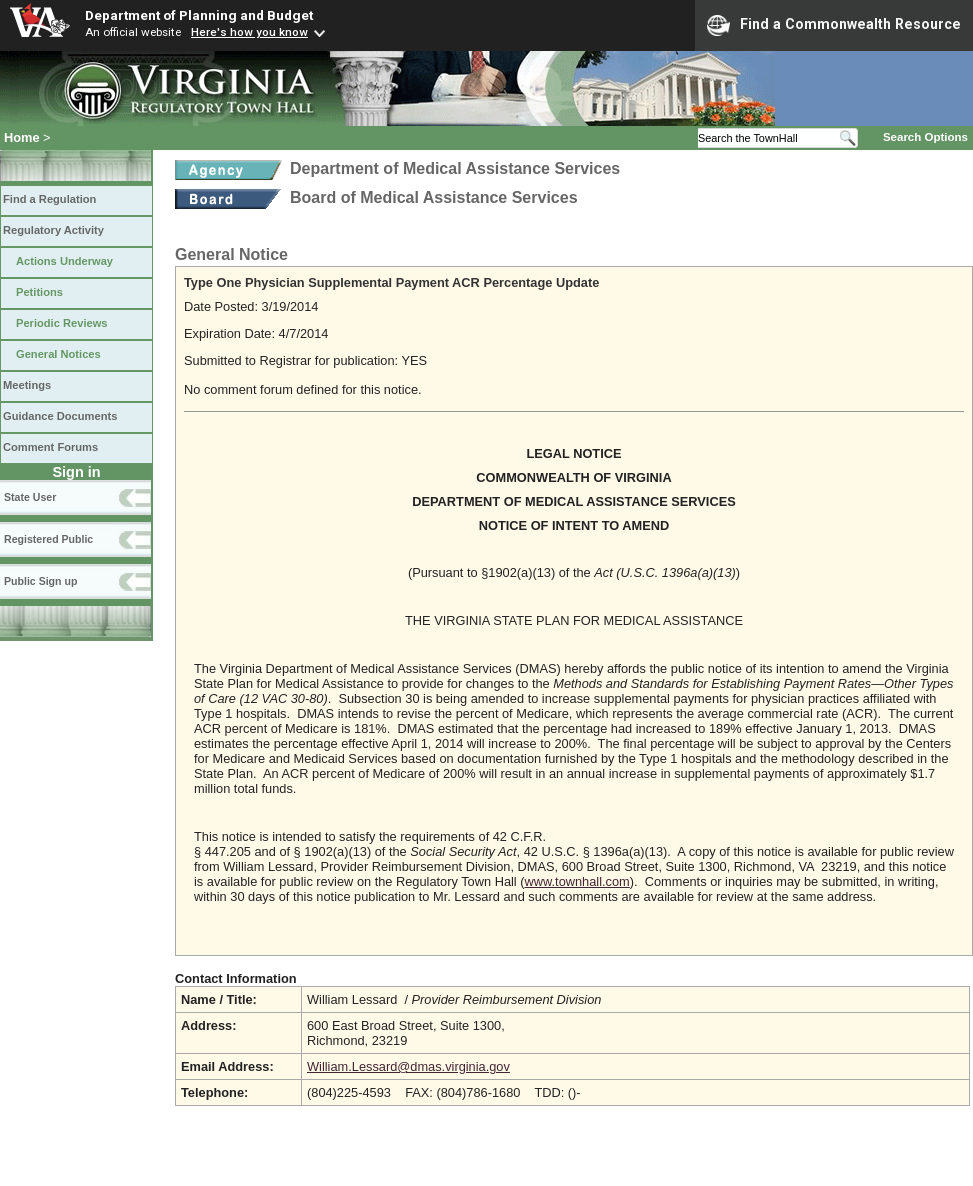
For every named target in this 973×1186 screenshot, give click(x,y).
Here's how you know (249, 32)
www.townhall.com (577, 881)
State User (30, 497)
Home (22, 137)
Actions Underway (64, 261)
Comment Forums (50, 447)
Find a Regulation (49, 199)
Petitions (39, 292)
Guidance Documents (60, 416)
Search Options (925, 137)
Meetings (27, 385)
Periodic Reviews (62, 323)
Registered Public (48, 539)
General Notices (58, 354)
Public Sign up (40, 581)
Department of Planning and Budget (199, 15)
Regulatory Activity (53, 230)
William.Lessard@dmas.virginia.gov (408, 1066)
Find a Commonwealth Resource (834, 25)
